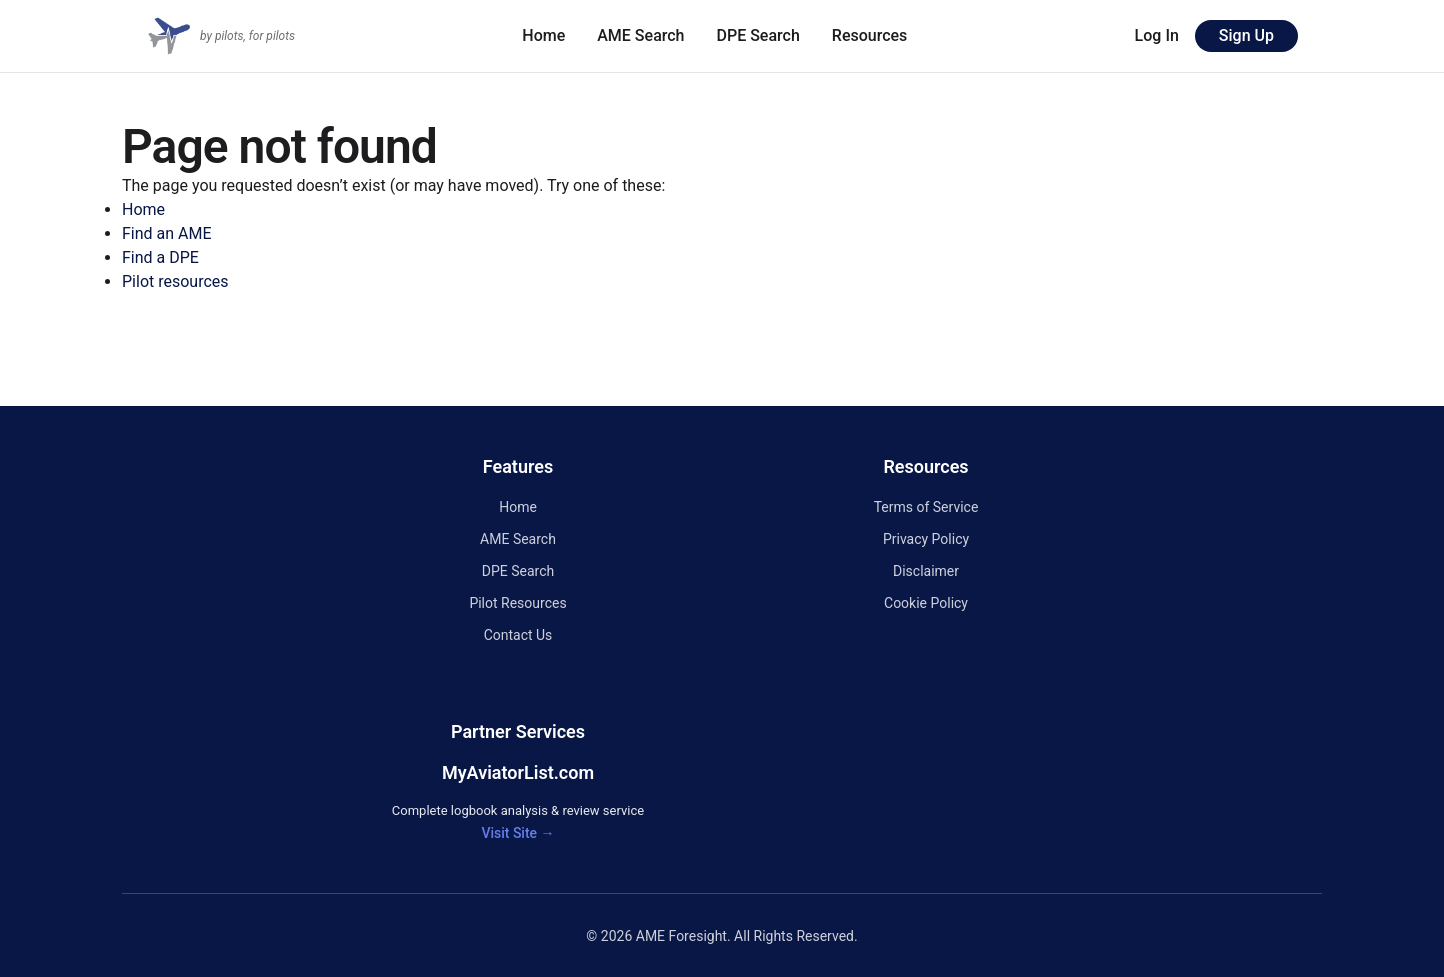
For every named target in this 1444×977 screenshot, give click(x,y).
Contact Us (518, 635)
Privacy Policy (926, 539)
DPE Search (758, 35)
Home (543, 35)
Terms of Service (926, 507)
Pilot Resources (517, 603)
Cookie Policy (926, 603)
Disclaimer (926, 571)
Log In (1157, 35)
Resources (870, 35)
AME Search (640, 35)
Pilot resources (175, 281)
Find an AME (167, 233)
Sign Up (1246, 35)
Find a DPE (160, 257)
